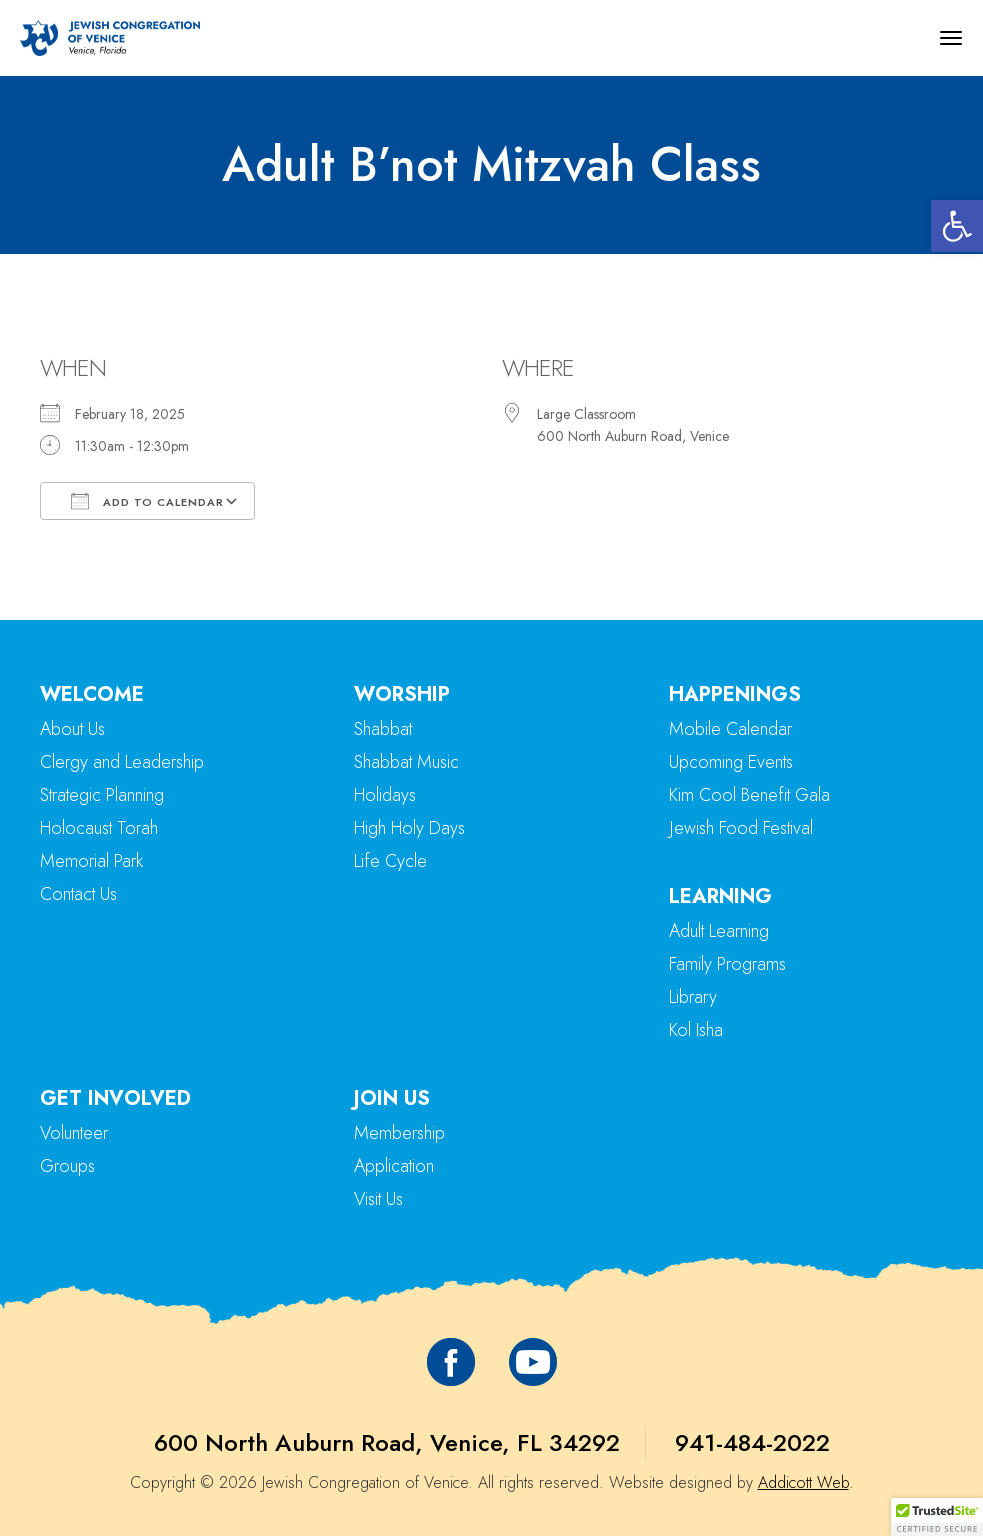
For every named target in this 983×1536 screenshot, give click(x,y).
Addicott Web (803, 1482)
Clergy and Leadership (122, 762)
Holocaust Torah (99, 828)
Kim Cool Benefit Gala (749, 795)
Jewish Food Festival (741, 828)
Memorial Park (91, 861)
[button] (957, 226)
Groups (67, 1166)
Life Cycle (390, 861)
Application (394, 1166)
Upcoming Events (731, 762)
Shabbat (383, 729)
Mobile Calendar (730, 729)
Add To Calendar (147, 501)
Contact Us (78, 894)
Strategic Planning (102, 795)
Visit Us (378, 1199)
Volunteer (74, 1133)
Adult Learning (719, 931)
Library (693, 997)
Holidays (385, 795)
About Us (72, 729)
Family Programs (727, 964)
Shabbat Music (406, 762)
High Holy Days (409, 828)
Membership (399, 1133)
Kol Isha (696, 1030)
